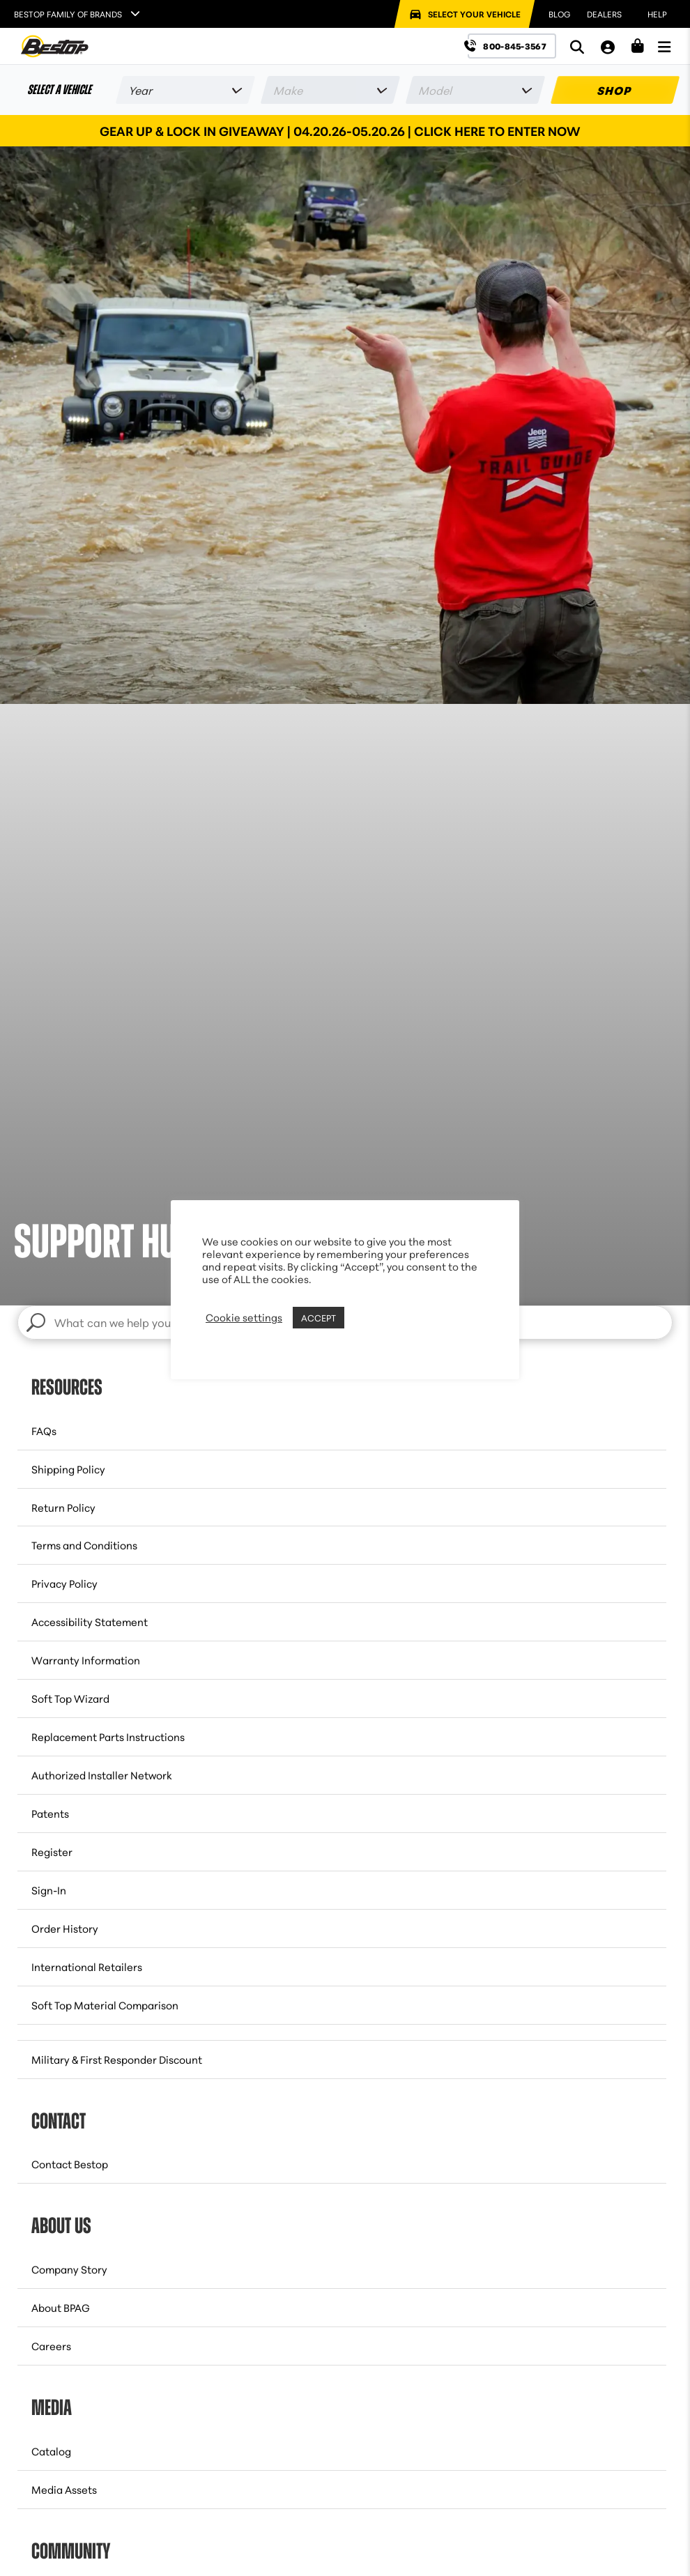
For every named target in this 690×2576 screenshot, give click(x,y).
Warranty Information (85, 1660)
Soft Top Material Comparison (104, 2005)
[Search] (577, 46)
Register (51, 1851)
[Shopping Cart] (638, 46)
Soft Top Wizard (70, 1698)
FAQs (43, 1430)
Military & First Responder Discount (116, 2059)
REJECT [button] (365, 1317)
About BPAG (60, 2307)
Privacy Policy (64, 1583)
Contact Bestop (69, 2163)
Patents (50, 1813)
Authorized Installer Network (101, 1775)
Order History (64, 1928)
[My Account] (608, 46)
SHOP (615, 90)
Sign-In (48, 1890)
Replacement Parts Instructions (108, 1736)
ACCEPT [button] (318, 1317)
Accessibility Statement (89, 1621)
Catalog (51, 2451)
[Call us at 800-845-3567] (512, 46)
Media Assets (64, 2489)
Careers (51, 2345)
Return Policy (63, 1507)
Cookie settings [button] (244, 1317)
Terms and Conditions (84, 1545)
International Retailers (86, 1966)
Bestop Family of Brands (68, 14)
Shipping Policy (68, 1469)
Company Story (69, 2269)
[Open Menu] (664, 46)
